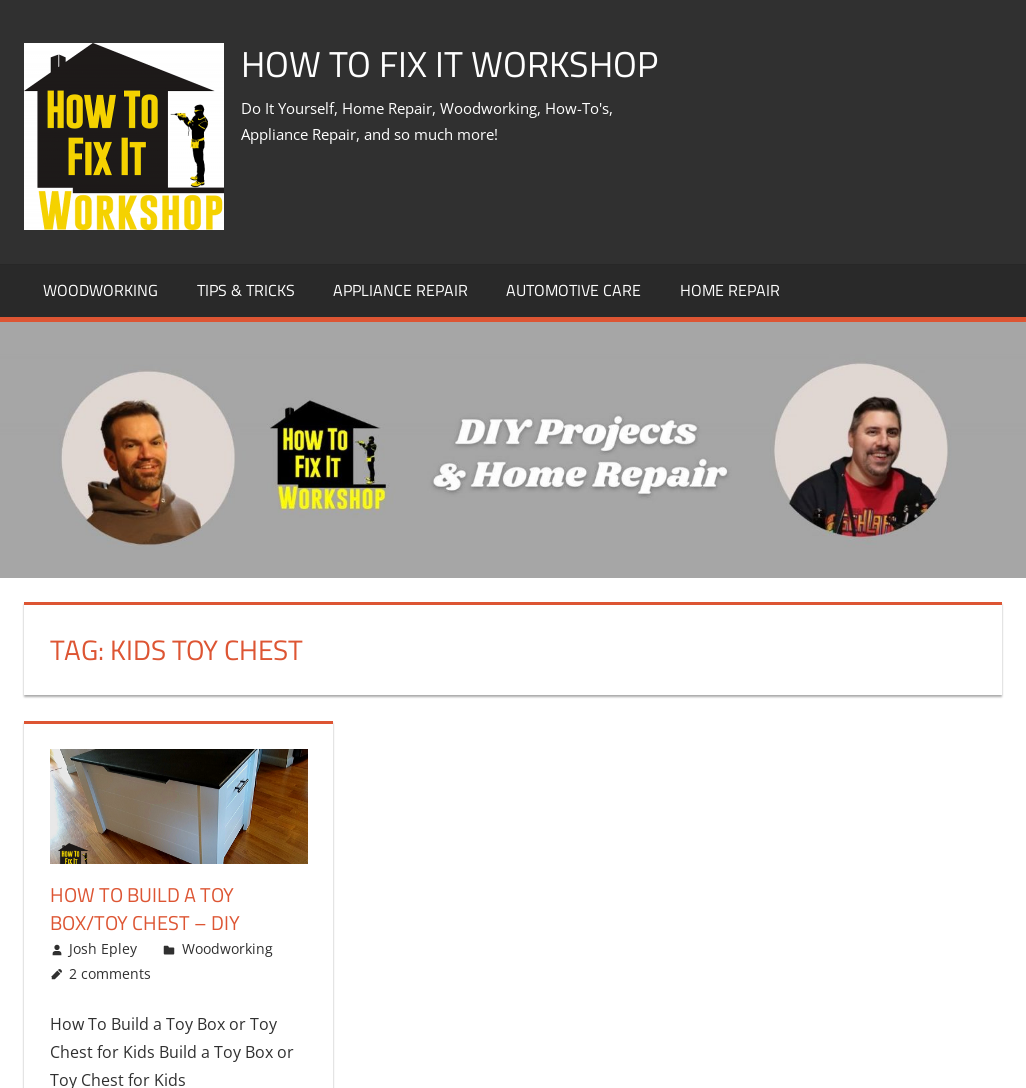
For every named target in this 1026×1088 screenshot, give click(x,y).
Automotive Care (573, 290)
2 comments (110, 973)
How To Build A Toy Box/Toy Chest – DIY (145, 908)
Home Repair (730, 290)
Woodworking (100, 290)
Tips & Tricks (246, 290)
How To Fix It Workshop (449, 63)
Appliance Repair (400, 290)
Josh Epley (103, 948)
